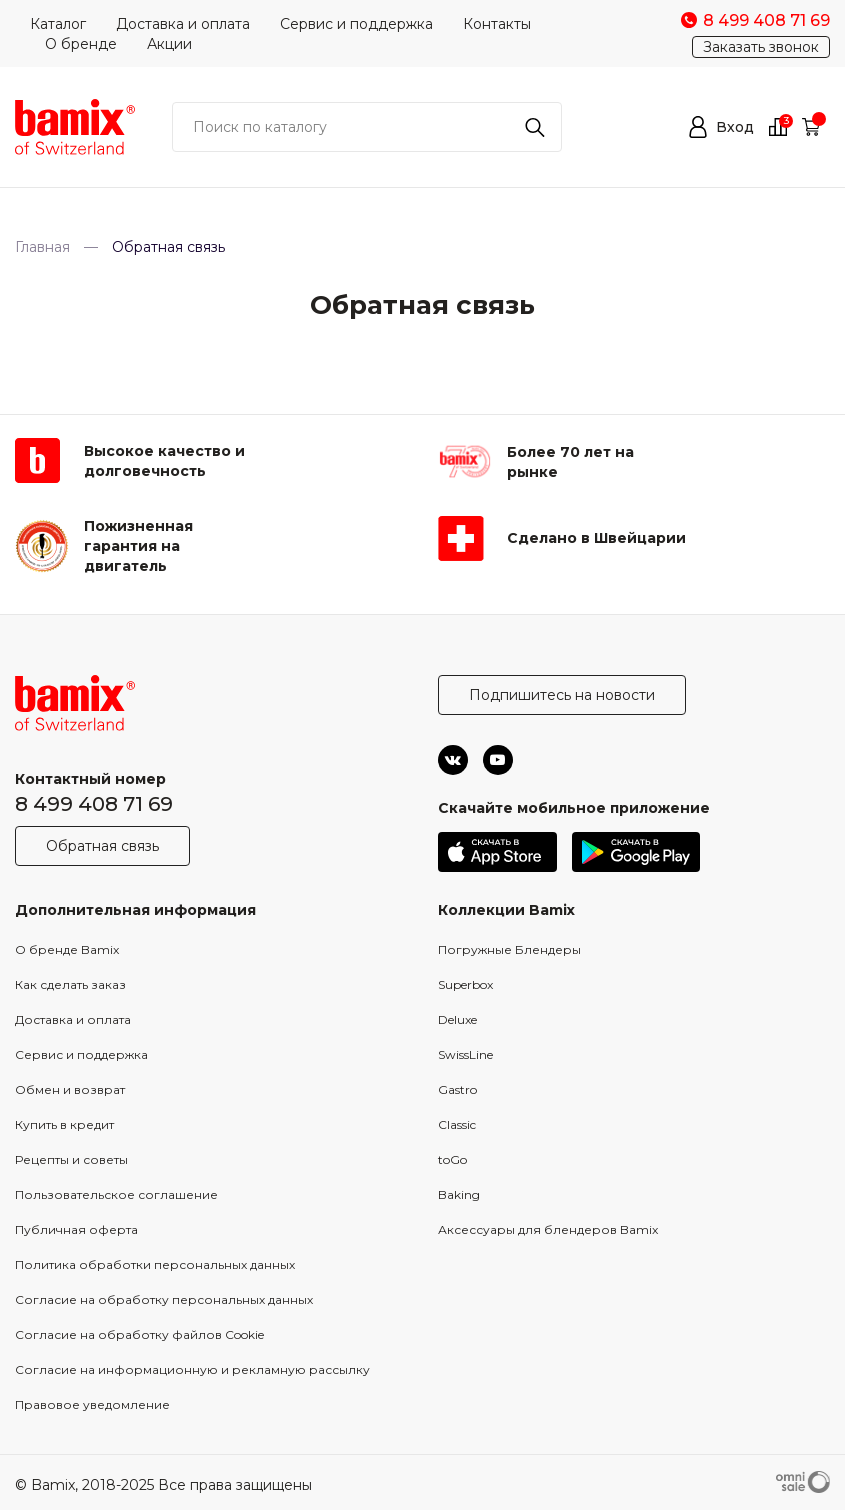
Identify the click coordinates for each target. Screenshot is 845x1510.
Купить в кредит (64, 1124)
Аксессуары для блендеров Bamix (548, 1229)
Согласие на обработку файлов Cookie (139, 1334)
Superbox (465, 984)
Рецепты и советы (71, 1159)
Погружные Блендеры (509, 949)
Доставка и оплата (183, 24)
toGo (452, 1159)
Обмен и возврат (70, 1089)
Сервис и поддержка (356, 24)
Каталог (58, 24)
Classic (457, 1124)
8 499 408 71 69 (94, 804)
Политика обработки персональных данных (155, 1264)
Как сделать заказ (70, 984)
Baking (459, 1194)
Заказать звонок (761, 47)
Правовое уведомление (92, 1404)
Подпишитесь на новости (562, 695)
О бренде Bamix (67, 949)
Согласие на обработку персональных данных (164, 1299)
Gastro (457, 1089)
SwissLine (465, 1054)
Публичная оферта (76, 1229)
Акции (169, 44)
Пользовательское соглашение (116, 1194)
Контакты (497, 24)
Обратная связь (102, 846)
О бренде (81, 44)
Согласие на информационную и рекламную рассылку (192, 1369)
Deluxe (457, 1019)
